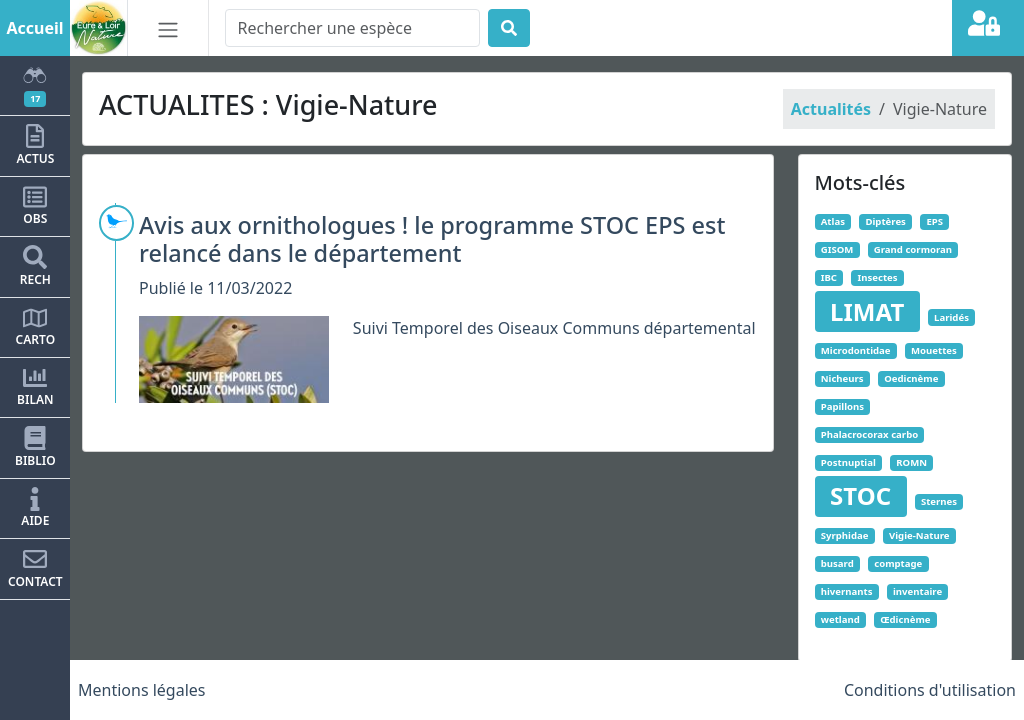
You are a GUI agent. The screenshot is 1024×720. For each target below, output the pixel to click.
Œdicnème (905, 619)
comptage (898, 563)
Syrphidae (845, 535)
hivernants (847, 591)
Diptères (885, 221)
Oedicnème (911, 378)
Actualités (831, 109)
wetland (840, 619)
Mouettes (934, 350)
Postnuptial (848, 462)
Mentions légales (142, 690)
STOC (860, 495)
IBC (829, 277)
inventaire (917, 591)
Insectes (877, 277)
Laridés (951, 317)
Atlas (833, 221)
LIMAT (867, 311)
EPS (934, 221)
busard (837, 563)
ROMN (911, 462)
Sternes (939, 501)
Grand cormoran (913, 249)
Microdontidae (856, 350)
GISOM (837, 249)
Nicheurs (842, 378)
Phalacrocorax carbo (869, 434)
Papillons (842, 406)
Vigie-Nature (919, 535)
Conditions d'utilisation (930, 690)
